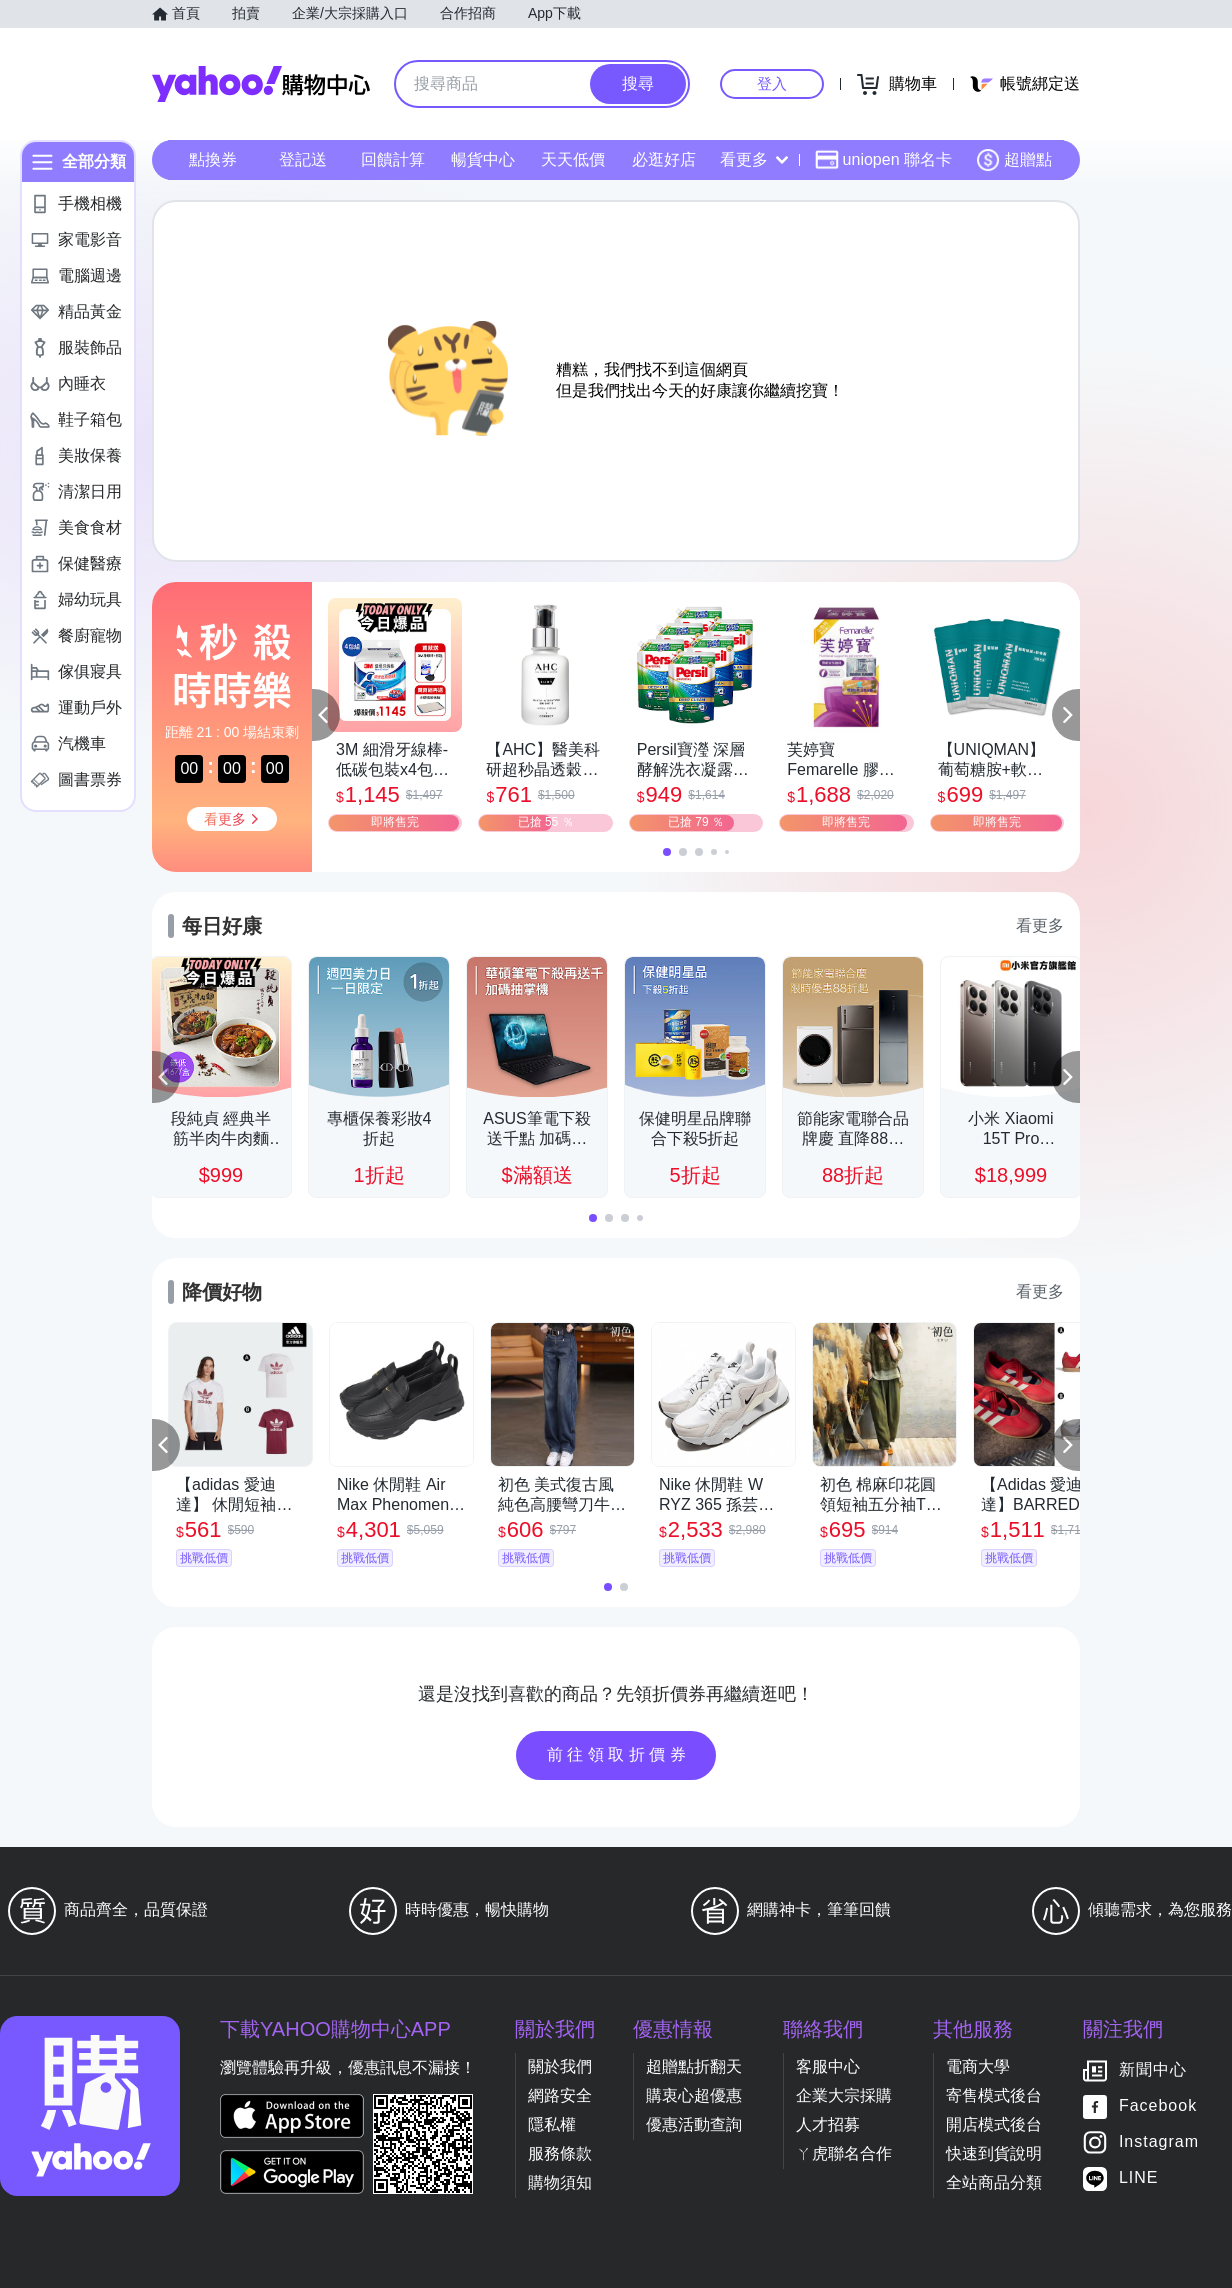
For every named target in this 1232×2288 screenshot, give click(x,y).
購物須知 (560, 2182)
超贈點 (1014, 160)
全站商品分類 (994, 2182)
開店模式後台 (994, 2124)
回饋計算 (393, 159)
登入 (772, 83)
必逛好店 (664, 159)
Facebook (1158, 2106)
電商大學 (978, 2066)
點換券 (213, 159)
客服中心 (828, 2066)
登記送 (303, 159)
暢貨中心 (483, 159)
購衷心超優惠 (694, 2095)
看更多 (754, 159)
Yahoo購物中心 (261, 84)
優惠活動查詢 (694, 2124)
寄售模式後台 (994, 2095)
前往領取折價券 (619, 1754)
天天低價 (573, 159)
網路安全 (560, 2095)
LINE (1139, 2178)
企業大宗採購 (844, 2095)
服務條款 (560, 2153)
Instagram (1159, 2142)
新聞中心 (1153, 2070)
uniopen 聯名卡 (883, 160)
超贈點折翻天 (694, 2066)
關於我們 (560, 2066)
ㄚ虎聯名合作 (844, 2153)
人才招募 (828, 2124)
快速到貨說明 (994, 2153)
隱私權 (552, 2124)
